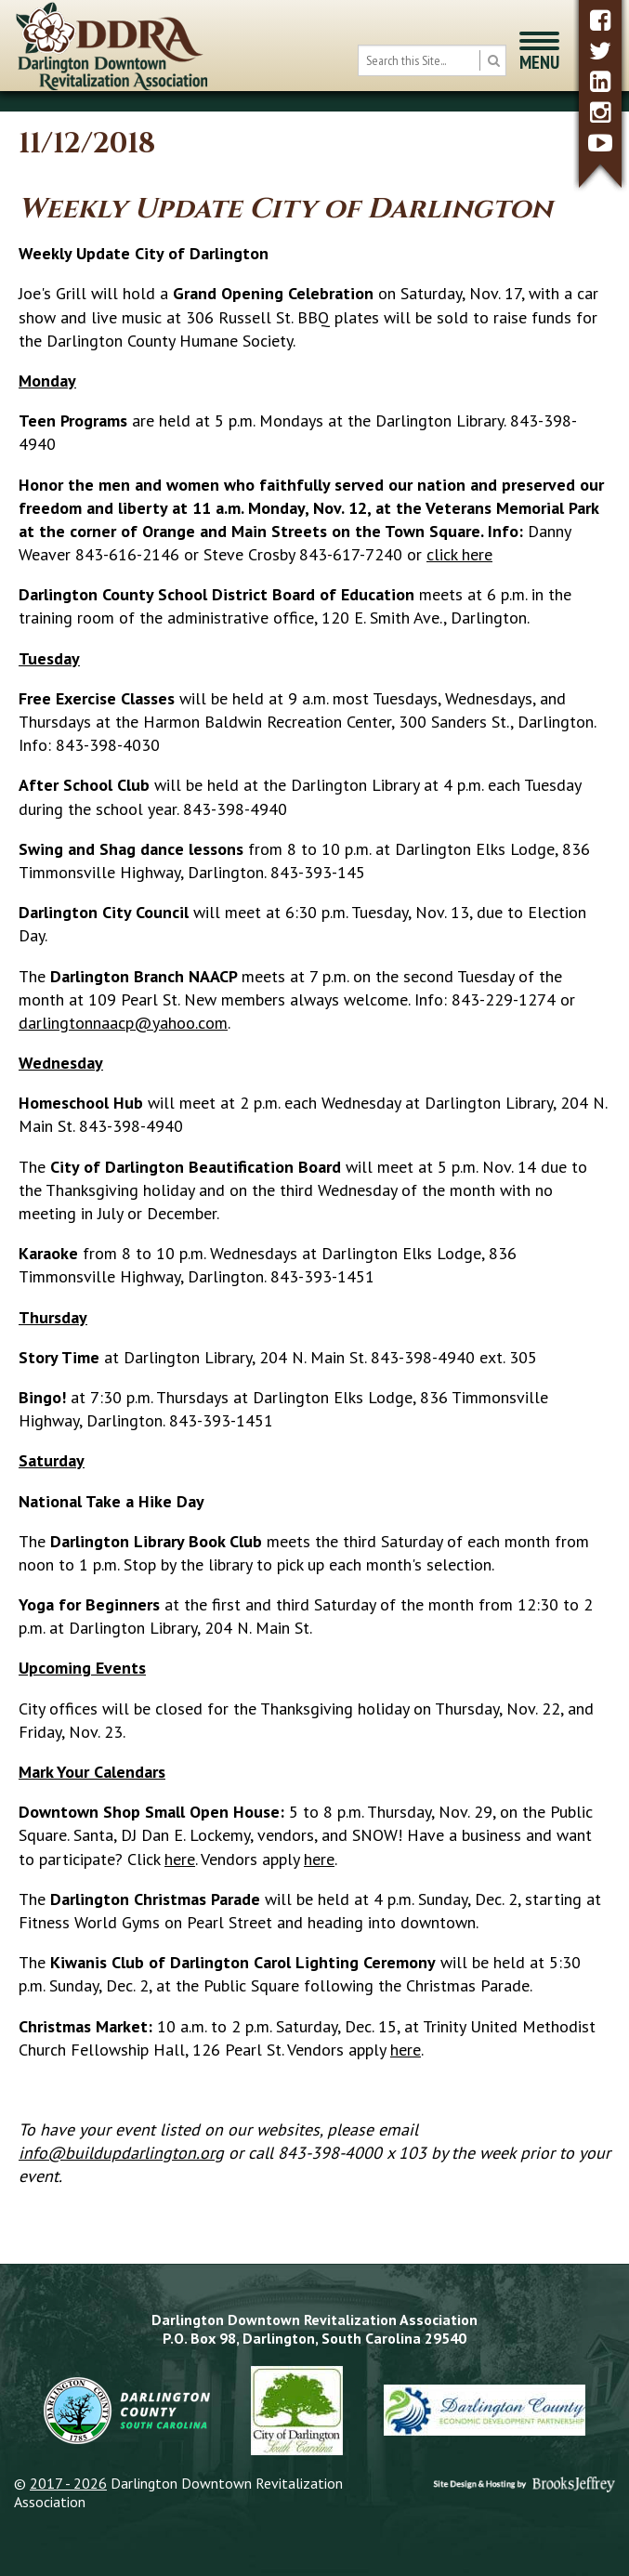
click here (459, 554)
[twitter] (600, 50)
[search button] (492, 60)
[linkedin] (600, 81)
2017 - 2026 (68, 2483)
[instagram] (600, 112)
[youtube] (600, 142)
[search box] (432, 60)
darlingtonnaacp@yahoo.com (123, 1022)
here (179, 1859)
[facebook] (600, 20)
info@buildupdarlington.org (121, 2152)
